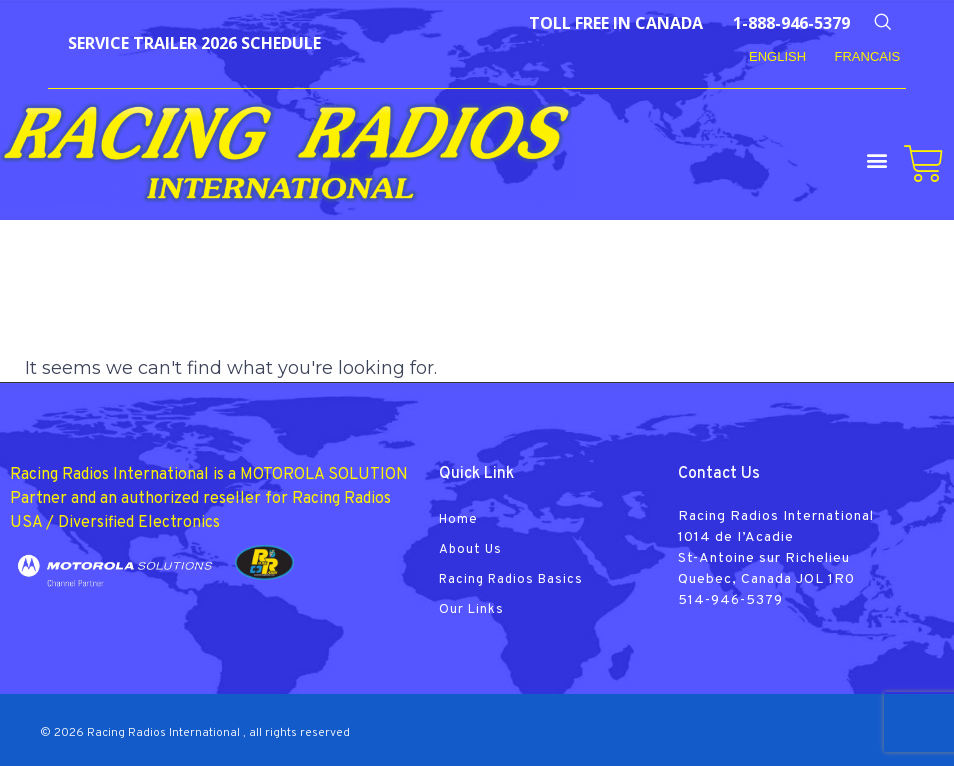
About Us (470, 550)
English (777, 56)
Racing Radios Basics (511, 580)
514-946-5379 (730, 600)
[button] (877, 160)
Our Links (471, 610)
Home (458, 520)
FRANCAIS (868, 56)
